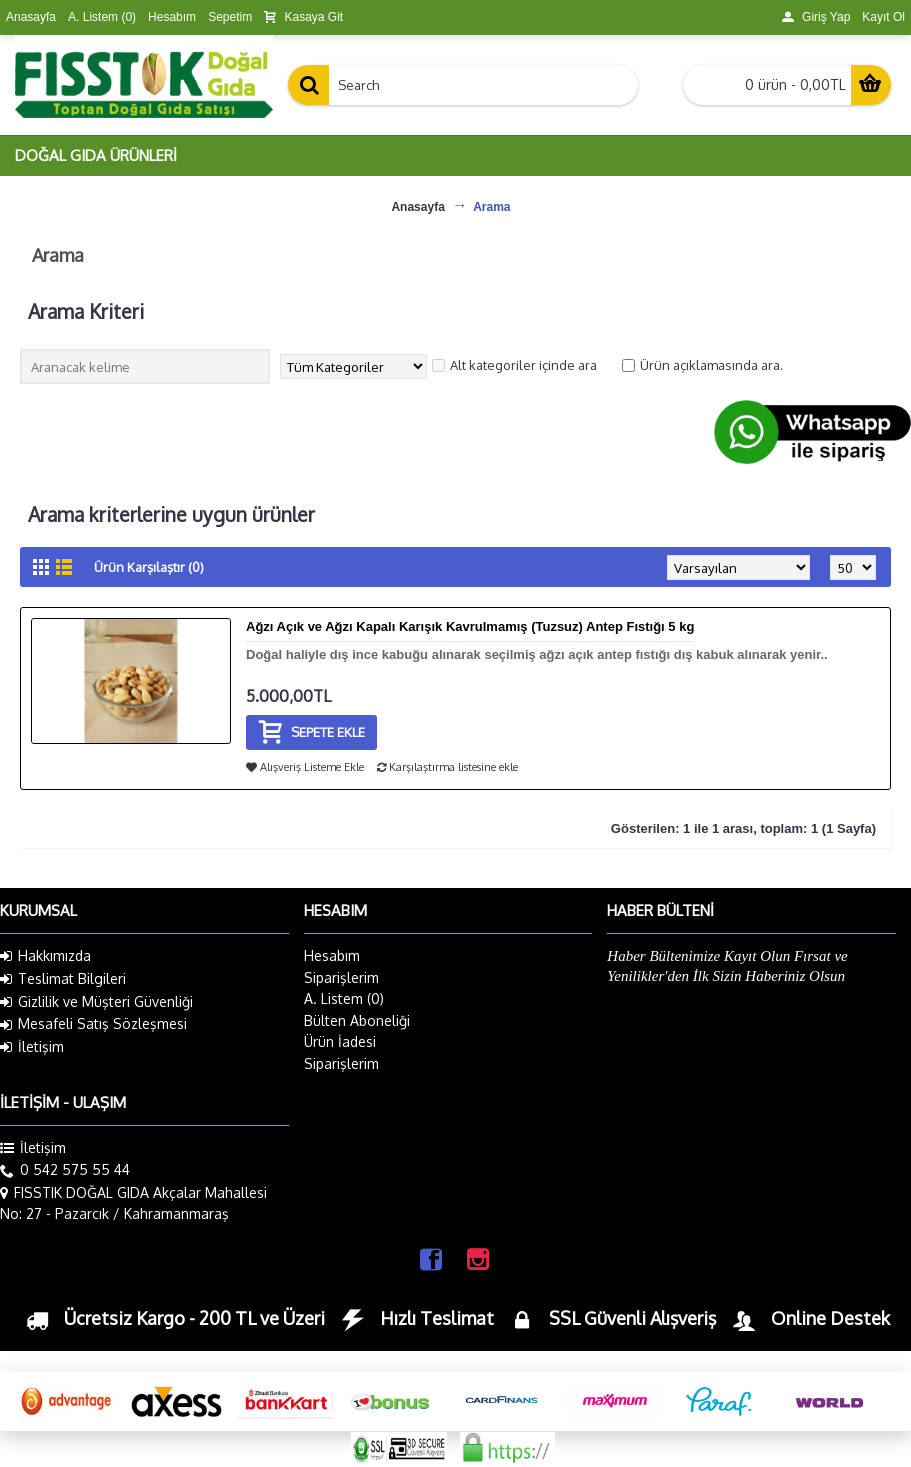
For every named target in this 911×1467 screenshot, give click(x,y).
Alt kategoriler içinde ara (514, 365)
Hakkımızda (45, 956)
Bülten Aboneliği (357, 1020)
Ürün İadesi (340, 1041)
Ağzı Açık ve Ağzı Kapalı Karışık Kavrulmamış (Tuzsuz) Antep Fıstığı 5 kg (470, 626)
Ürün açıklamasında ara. (702, 365)
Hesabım (332, 955)
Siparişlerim (341, 977)
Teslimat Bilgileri (63, 979)
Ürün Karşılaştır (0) (149, 567)
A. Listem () (344, 998)
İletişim (32, 1047)
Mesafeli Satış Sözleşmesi (93, 1024)
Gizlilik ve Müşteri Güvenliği (96, 1002)
